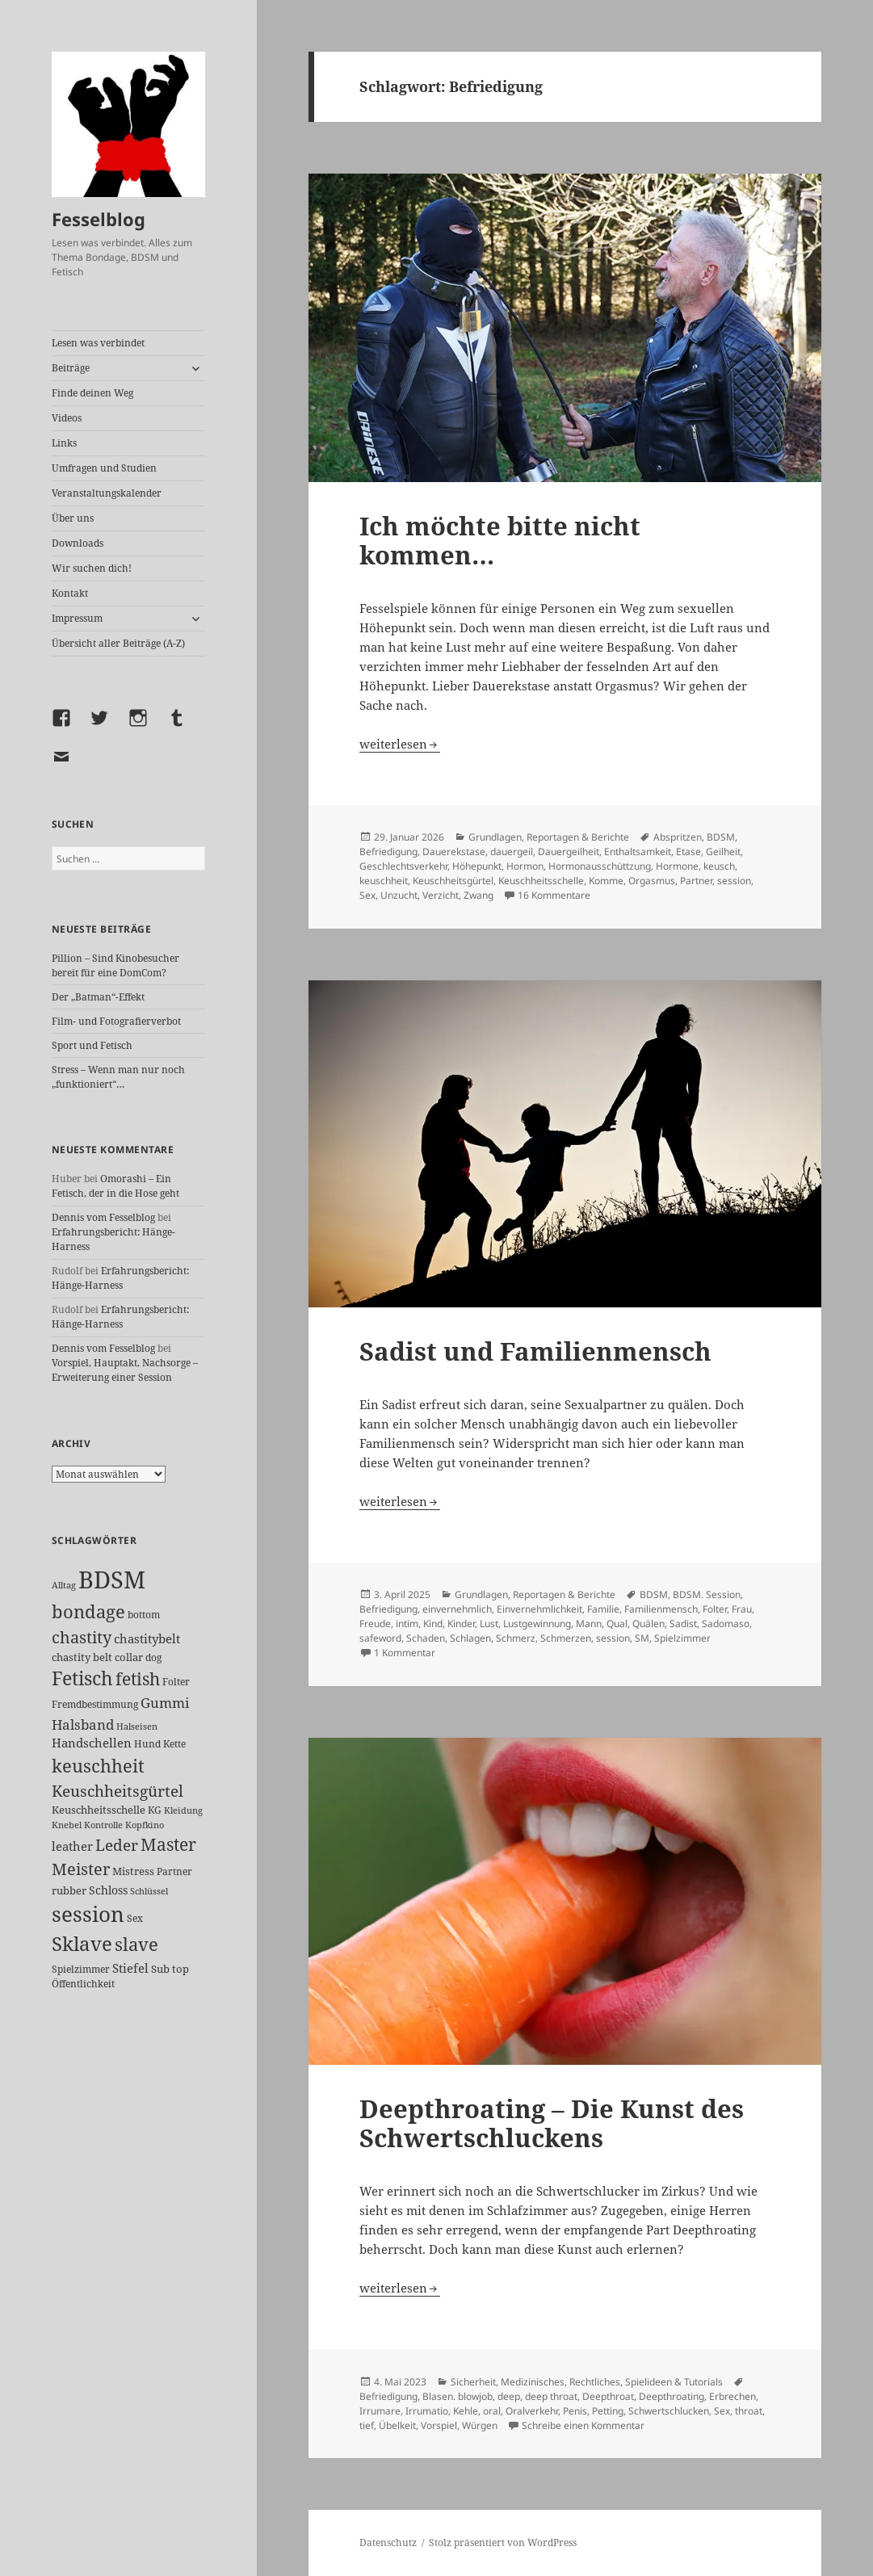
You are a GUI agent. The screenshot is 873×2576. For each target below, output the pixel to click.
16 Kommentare (554, 895)
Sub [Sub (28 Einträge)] (160, 1968)
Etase (688, 851)
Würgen (479, 2425)
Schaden (425, 1638)
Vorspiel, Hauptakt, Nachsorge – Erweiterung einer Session (125, 1370)
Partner (696, 880)
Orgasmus (651, 880)
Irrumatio (426, 2411)
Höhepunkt (477, 866)
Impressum (77, 618)
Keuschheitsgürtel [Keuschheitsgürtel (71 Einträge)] (117, 1791)
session (734, 880)
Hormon (525, 866)
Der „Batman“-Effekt (98, 997)
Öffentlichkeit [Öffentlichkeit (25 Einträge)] (83, 1984)
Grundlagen (495, 837)
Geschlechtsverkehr (403, 866)
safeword (380, 1638)
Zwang (478, 895)
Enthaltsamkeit (637, 851)
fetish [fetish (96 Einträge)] (137, 1678)
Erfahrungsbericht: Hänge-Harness (120, 1278)
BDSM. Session (707, 1594)
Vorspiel (439, 2425)
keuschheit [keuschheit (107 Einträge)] (98, 1765)
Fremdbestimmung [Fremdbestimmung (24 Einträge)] (95, 1704)
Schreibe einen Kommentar (583, 2425)
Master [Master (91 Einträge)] (168, 1844)
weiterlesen (399, 744)
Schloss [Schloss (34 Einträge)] (108, 1890)
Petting (607, 2411)
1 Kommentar (404, 1652)
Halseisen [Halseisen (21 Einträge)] (136, 1726)
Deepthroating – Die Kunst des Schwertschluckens (551, 2122)
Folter (715, 1609)
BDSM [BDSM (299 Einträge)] (111, 1579)
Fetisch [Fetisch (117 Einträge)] (82, 1678)
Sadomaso (725, 1623)
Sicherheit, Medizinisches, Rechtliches (535, 2382)
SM (642, 1638)
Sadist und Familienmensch (535, 1351)
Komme (606, 880)
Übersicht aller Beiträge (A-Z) (118, 643)
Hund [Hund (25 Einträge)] (147, 1744)
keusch (719, 866)
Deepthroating (671, 2396)
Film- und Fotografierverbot (116, 1021)
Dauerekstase (453, 851)
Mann (589, 1623)
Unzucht (399, 895)
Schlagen (470, 1638)
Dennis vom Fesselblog (103, 1217)
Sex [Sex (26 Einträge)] (135, 1918)
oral (492, 2411)
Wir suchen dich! (92, 568)
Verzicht (440, 895)
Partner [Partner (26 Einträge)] (174, 1871)
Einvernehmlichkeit (539, 1609)
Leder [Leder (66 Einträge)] (116, 1845)
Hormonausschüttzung (599, 866)
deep (508, 2396)
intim (407, 1623)
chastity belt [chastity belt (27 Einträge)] (82, 1657)
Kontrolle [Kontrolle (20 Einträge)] (103, 1825)
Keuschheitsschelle (541, 880)
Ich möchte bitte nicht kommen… (499, 540)
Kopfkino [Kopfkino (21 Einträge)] (144, 1825)
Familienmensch (661, 1609)
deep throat (551, 2396)
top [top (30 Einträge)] (180, 1968)
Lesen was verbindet (98, 343)
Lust (489, 1623)
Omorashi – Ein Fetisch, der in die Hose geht (115, 1186)
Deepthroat (608, 2396)
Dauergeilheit (568, 851)
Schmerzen (565, 1638)
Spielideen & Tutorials (674, 2382)
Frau (742, 1609)
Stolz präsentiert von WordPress (503, 2542)
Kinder (461, 1623)
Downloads (77, 543)
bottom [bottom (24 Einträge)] (144, 1615)
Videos (67, 418)
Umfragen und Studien (104, 468)
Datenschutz (388, 2542)
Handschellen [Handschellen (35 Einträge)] (92, 1743)
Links (64, 443)
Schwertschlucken (668, 2411)
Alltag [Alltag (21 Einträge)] (64, 1585)
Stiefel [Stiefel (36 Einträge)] (130, 1968)
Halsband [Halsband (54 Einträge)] (83, 1724)
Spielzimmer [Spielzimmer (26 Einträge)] (81, 1969)
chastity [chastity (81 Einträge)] (81, 1637)
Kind (433, 1623)
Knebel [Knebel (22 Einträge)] (67, 1825)
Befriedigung (388, 851)
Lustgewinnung (537, 1623)
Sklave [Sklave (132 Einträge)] (82, 1944)
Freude (375, 1623)
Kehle (465, 2411)
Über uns (73, 518)
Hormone (677, 866)
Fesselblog (98, 219)
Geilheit (723, 851)
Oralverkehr (532, 2411)
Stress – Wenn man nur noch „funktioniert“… (118, 1077)
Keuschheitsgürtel (453, 880)
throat (748, 2411)
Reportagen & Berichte (578, 837)
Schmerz (515, 1638)
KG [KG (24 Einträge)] (155, 1810)
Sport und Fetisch (92, 1045)
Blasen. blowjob (457, 2396)
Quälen (648, 1623)
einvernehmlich (457, 1609)
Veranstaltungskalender (107, 493)
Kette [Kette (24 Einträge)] (174, 1744)
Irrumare (380, 2411)
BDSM (721, 837)
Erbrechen (732, 2396)
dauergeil (511, 851)
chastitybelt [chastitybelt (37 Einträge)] (147, 1638)
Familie (603, 1609)
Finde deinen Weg (92, 393)
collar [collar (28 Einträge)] (129, 1657)
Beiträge (71, 368)
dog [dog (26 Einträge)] (153, 1657)
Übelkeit (397, 2425)
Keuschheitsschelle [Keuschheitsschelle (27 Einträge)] (98, 1809)
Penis (575, 2411)
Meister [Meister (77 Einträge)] (81, 1869)
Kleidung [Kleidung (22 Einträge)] (183, 1810)
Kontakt (70, 593)
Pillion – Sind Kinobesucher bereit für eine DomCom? (115, 965)
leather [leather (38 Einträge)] (72, 1846)
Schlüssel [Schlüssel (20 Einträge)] (149, 1891)
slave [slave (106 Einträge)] (136, 1944)
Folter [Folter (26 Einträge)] (176, 1682)
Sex (367, 895)
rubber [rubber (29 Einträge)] (69, 1890)
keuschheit (383, 880)
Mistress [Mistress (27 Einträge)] (133, 1871)
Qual (616, 1623)
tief (366, 2425)
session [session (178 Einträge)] (88, 1914)
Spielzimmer (682, 1638)
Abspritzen (677, 837)
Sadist (683, 1623)
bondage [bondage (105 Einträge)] (88, 1611)
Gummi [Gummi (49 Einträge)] (165, 1702)
